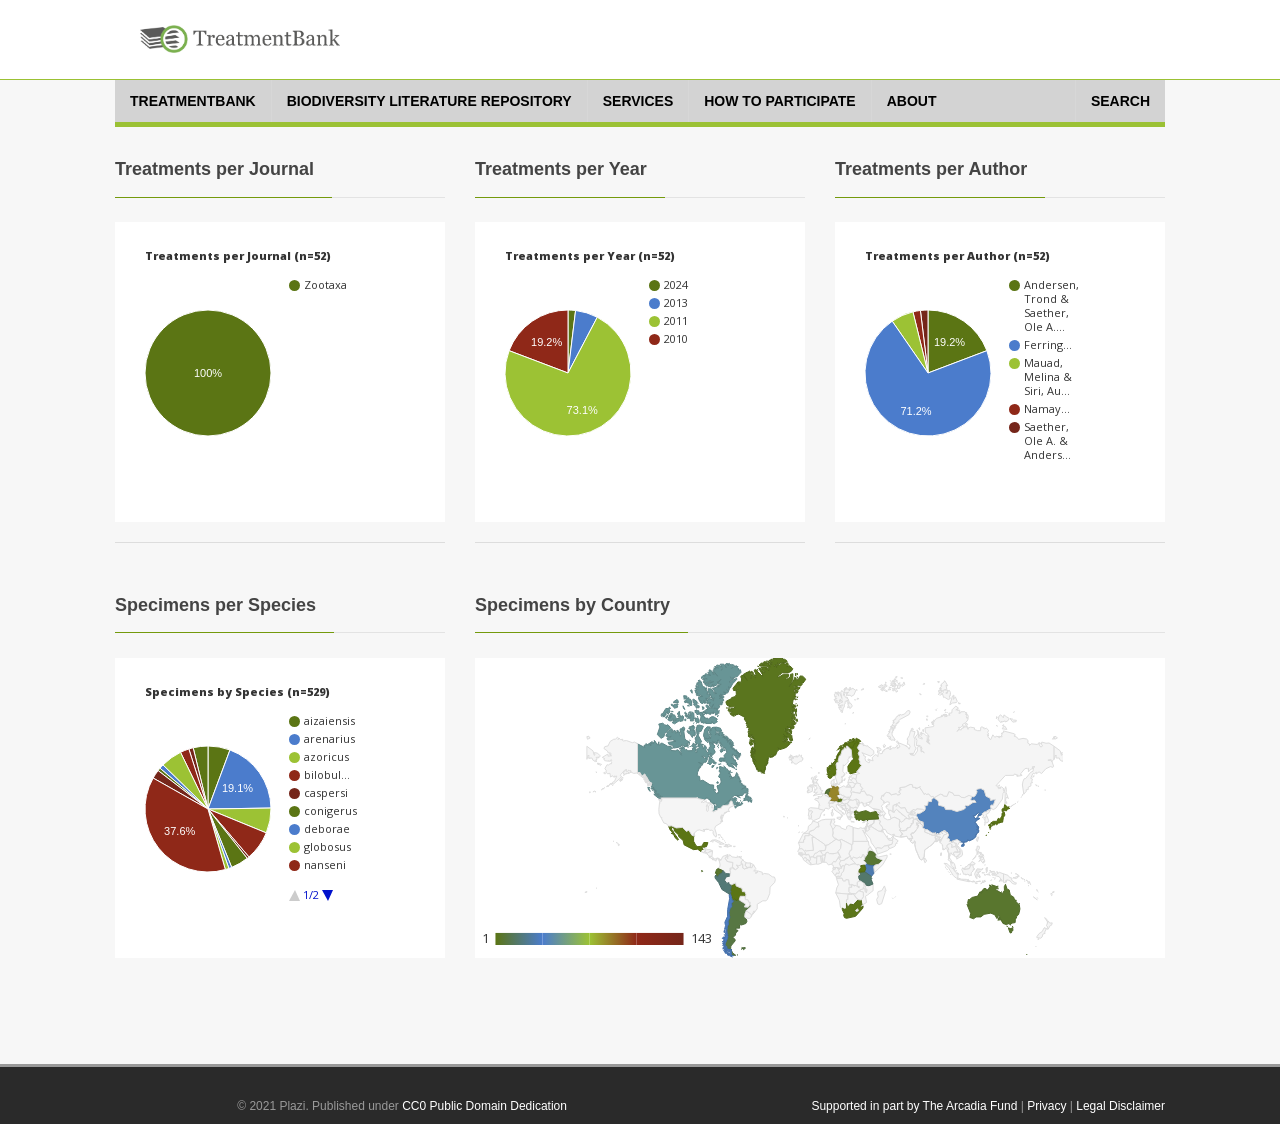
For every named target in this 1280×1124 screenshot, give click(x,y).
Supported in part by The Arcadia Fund (914, 1106)
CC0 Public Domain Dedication (484, 1106)
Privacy (1046, 1106)
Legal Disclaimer (1120, 1106)
